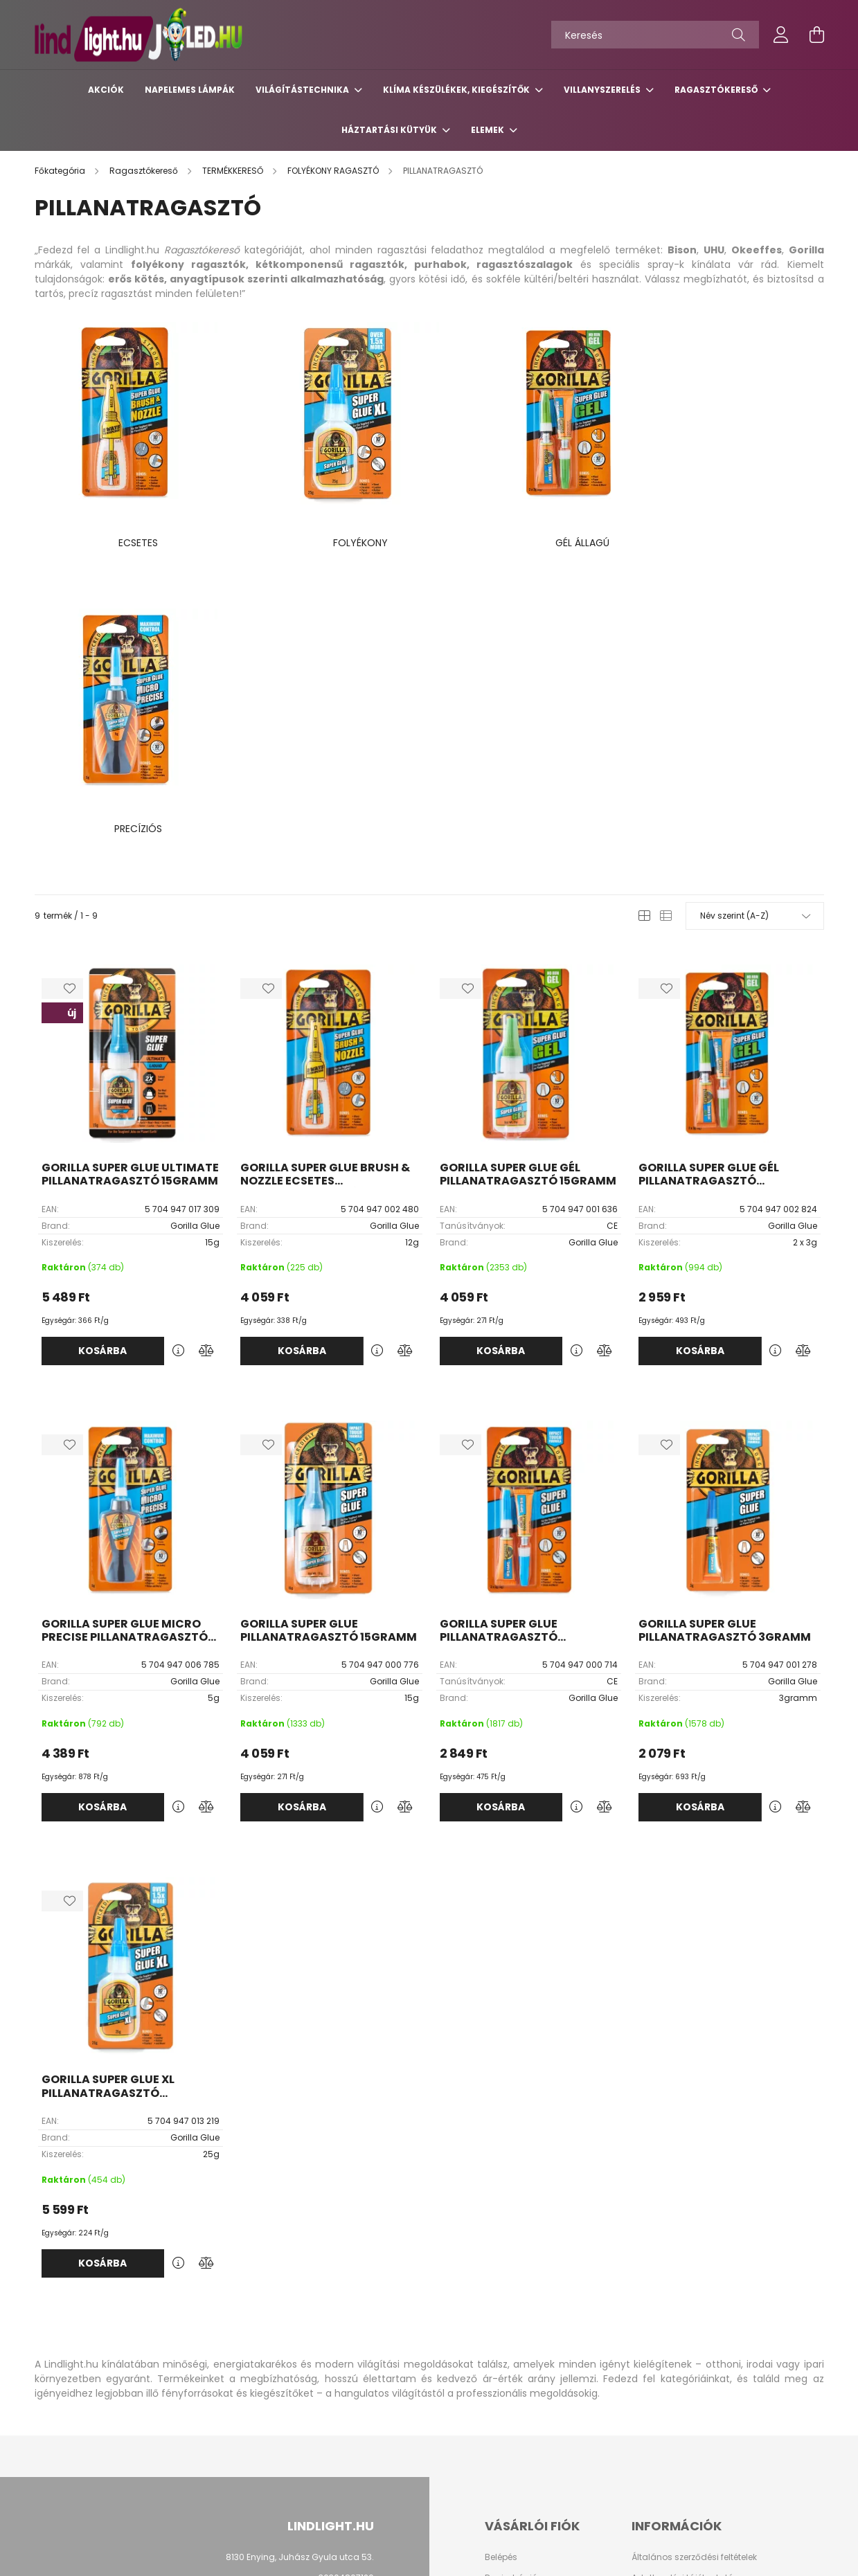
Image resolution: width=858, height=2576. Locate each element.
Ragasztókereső (717, 90)
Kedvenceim (511, 2333)
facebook (360, 2435)
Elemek (488, 130)
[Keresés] (655, 34)
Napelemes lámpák (190, 90)
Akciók (106, 90)
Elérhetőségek (660, 2333)
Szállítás (650, 2312)
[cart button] (817, 34)
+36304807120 (343, 2270)
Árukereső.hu (194, 2558)
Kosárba (102, 1043)
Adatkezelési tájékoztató (682, 2271)
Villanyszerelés (603, 90)
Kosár (497, 2312)
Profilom (502, 2291)
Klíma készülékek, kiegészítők (457, 90)
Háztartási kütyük (390, 130)
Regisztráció (511, 2271)
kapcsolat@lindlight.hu (324, 2291)
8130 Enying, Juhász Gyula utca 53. (300, 2249)
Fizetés (645, 2291)
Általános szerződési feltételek (694, 2250)
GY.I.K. (644, 2354)
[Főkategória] (61, 171)
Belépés (501, 2250)
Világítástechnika (303, 90)
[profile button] (781, 34)
